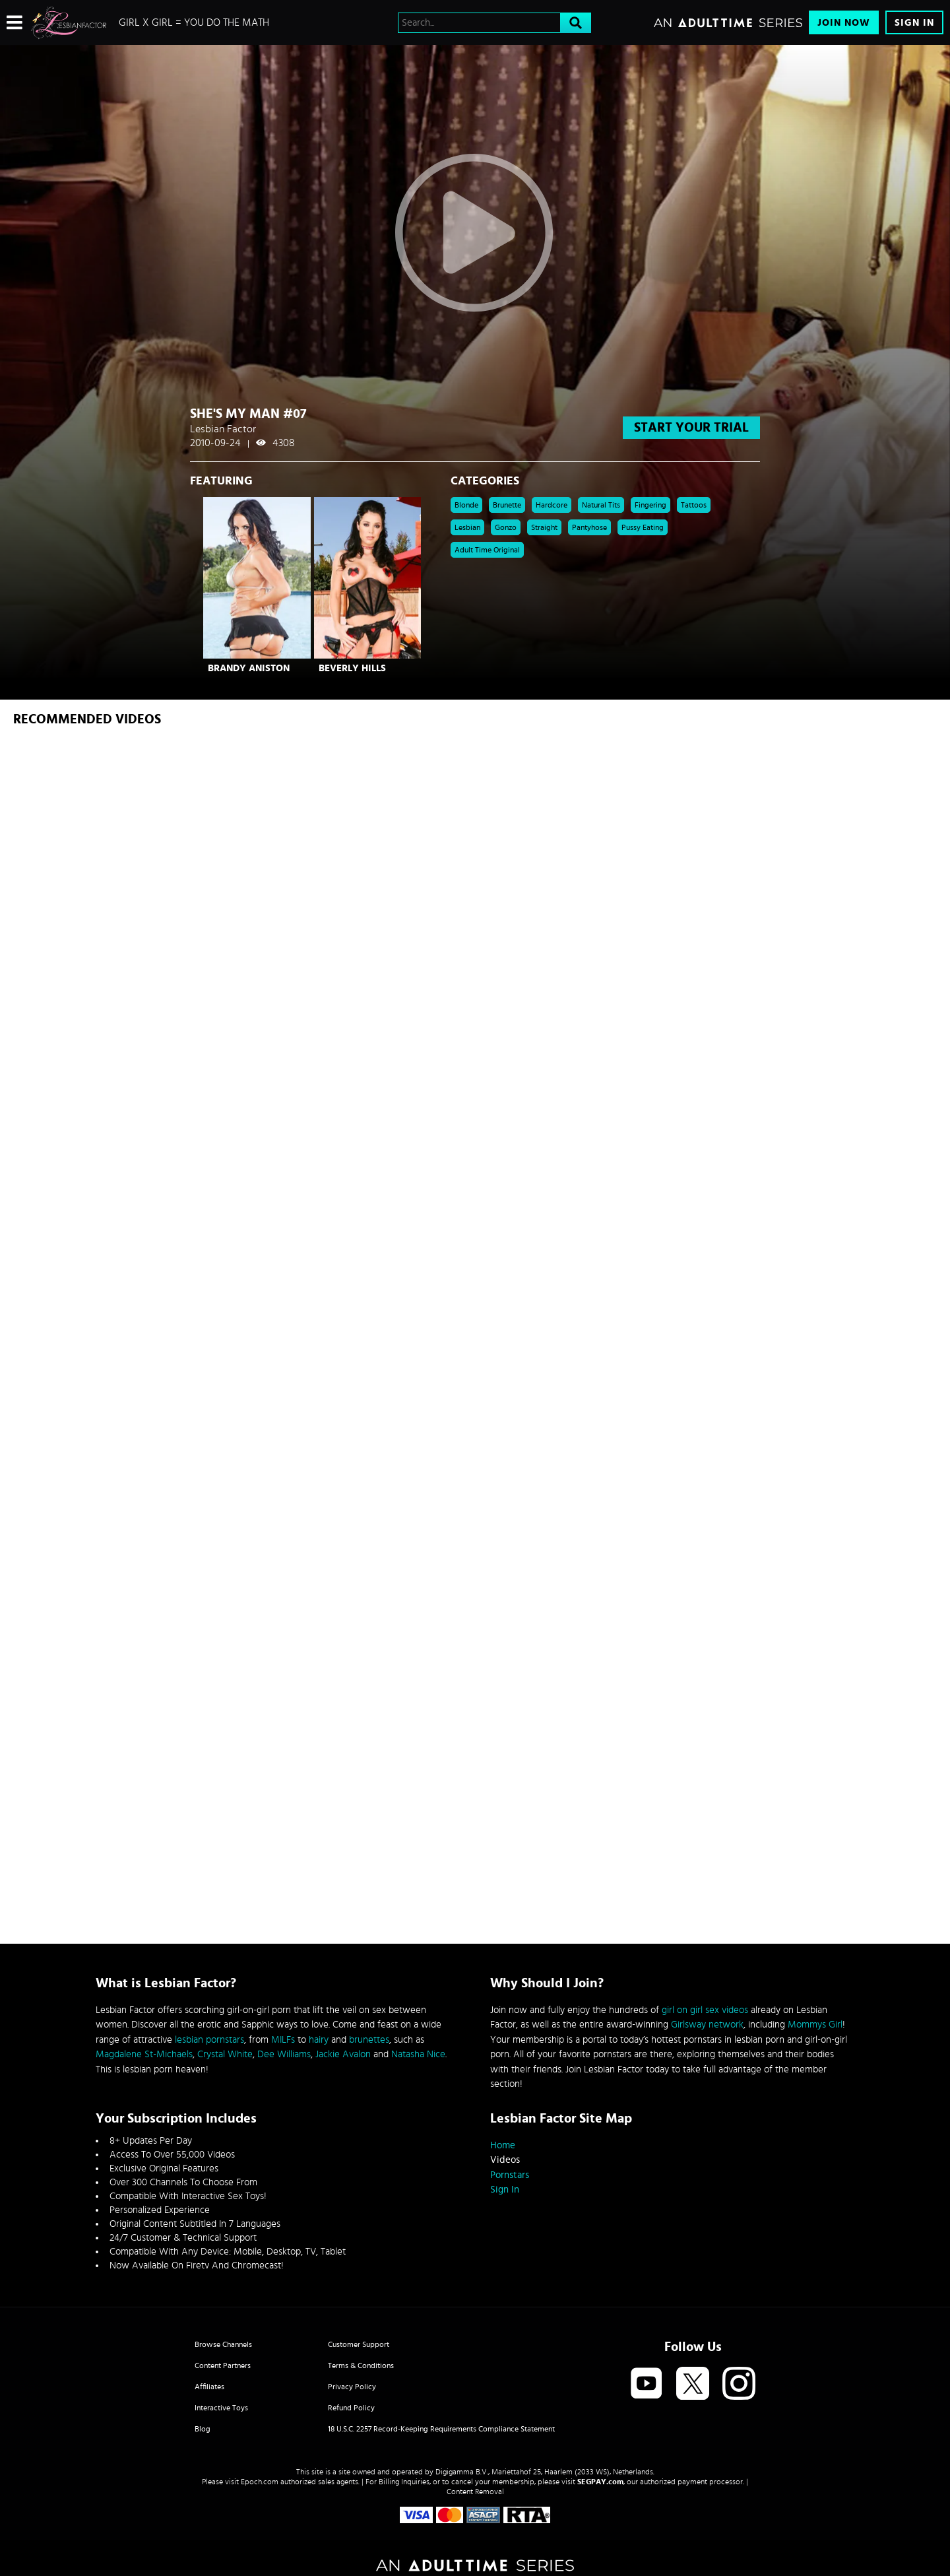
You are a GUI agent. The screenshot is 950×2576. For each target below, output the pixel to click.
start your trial (691, 427)
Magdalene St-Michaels (144, 2054)
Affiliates (209, 2387)
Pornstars (509, 2175)
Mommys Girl (815, 2025)
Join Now (843, 23)
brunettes (369, 2040)
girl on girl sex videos (705, 2010)
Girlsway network (707, 2025)
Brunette (507, 505)
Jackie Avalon (343, 2054)
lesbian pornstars (209, 2040)
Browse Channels (223, 2344)
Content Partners (223, 2365)
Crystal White (225, 2054)
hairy (319, 2040)
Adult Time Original (487, 550)
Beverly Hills (352, 668)
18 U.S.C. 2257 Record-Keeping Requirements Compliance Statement (441, 2429)
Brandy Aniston (249, 668)
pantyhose (589, 527)
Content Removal (475, 2491)
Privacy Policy (352, 2387)
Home (502, 2145)
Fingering (650, 505)
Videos (505, 2160)
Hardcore (551, 505)
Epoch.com (259, 2482)
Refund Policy (351, 2408)
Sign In (914, 23)
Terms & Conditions (361, 2365)
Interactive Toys (221, 2408)
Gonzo (506, 527)
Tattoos (694, 505)
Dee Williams (284, 2054)
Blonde (466, 505)
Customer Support (358, 2344)
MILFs (283, 2040)
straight (544, 527)
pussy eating (642, 527)
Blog (202, 2429)
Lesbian (467, 527)
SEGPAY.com (600, 2482)
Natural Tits (601, 505)
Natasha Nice (418, 2054)
